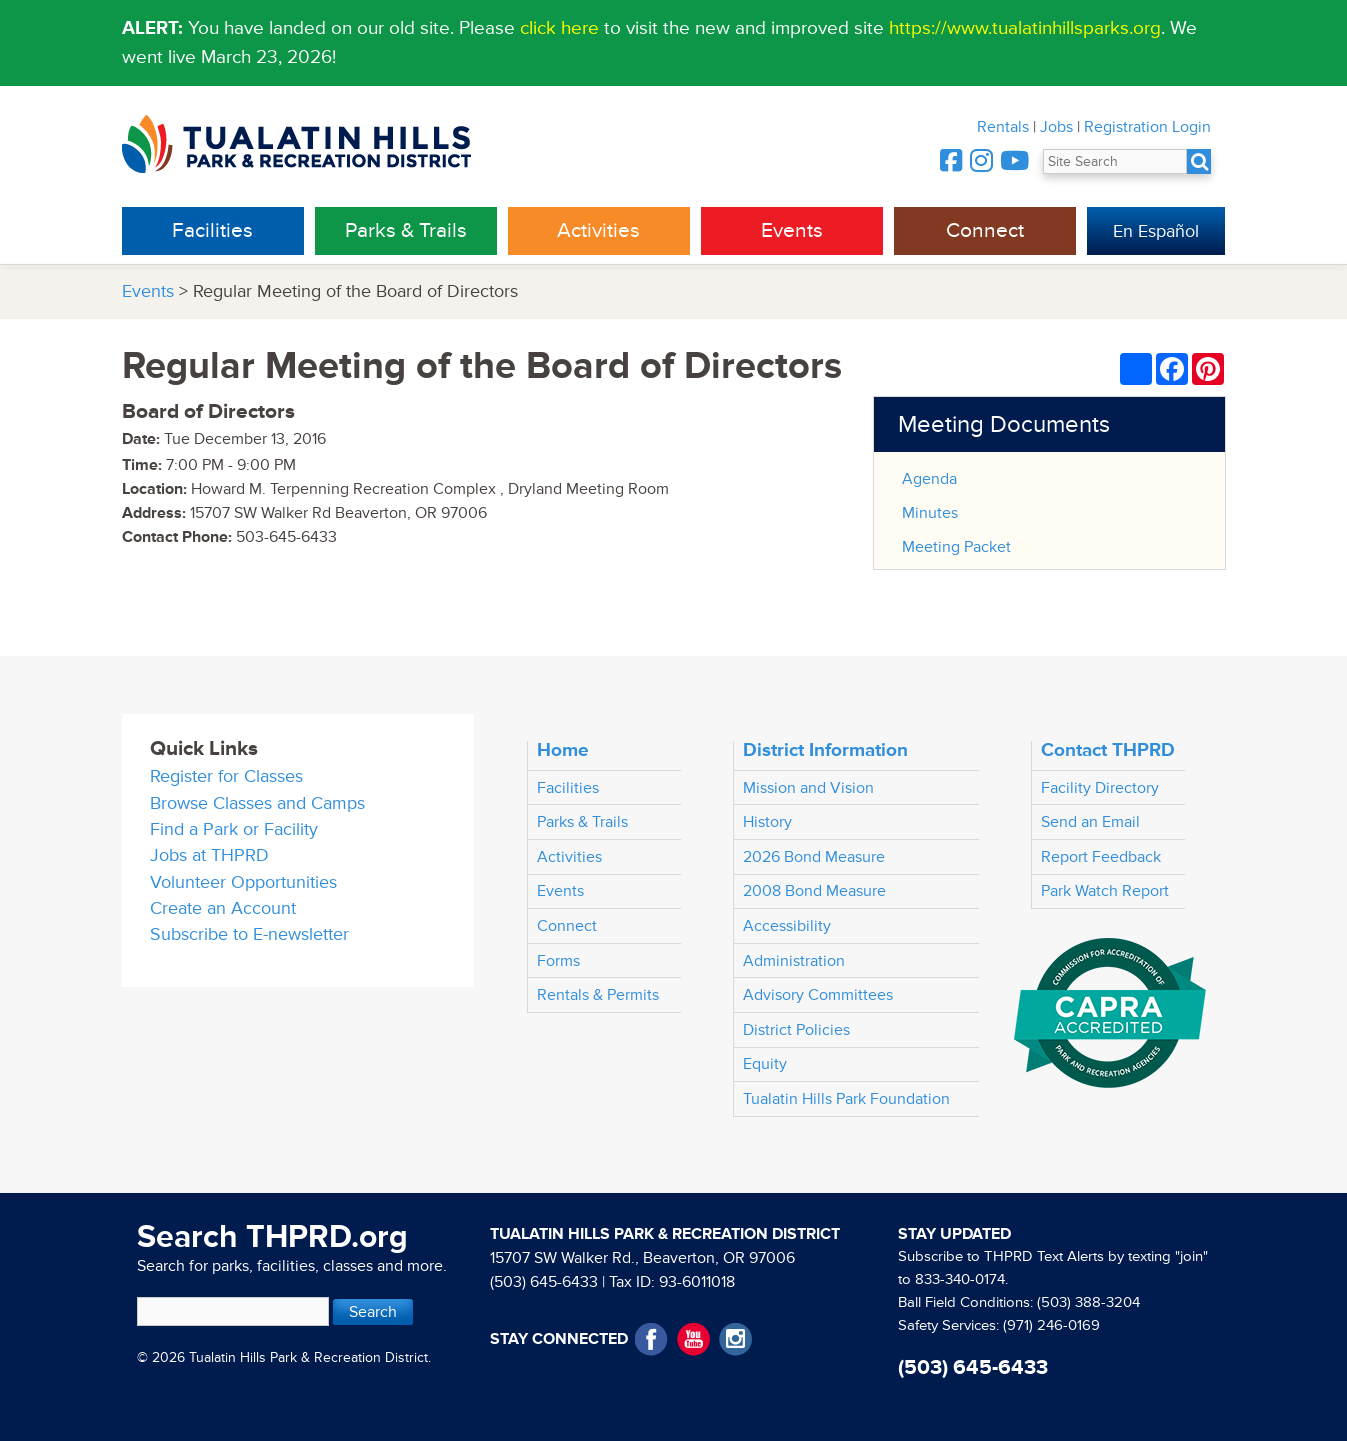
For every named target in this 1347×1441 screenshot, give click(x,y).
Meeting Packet (956, 547)
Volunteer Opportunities (243, 882)
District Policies (796, 1030)
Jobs (1056, 127)
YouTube (693, 1339)
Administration (794, 961)
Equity (765, 1064)
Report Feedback (1101, 857)
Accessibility (787, 926)
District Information (825, 750)
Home (563, 750)
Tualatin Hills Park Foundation (846, 1099)
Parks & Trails (406, 230)
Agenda (929, 479)
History (767, 822)
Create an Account (223, 908)
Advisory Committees (818, 995)
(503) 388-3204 (1088, 1302)
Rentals (1003, 127)
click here (559, 28)
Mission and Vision (808, 788)
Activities (598, 230)
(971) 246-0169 (1051, 1325)
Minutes (930, 513)
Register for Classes (226, 776)
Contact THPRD (1108, 750)
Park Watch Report (1105, 891)
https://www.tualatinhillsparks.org (1025, 28)
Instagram (735, 1339)
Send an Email (1090, 822)
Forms (558, 961)
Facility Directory (1100, 788)
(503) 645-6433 (544, 1282)
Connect (985, 230)
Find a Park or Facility (234, 829)
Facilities (212, 230)
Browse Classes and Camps (257, 803)
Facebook (651, 1339)
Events (792, 230)
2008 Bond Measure (814, 891)
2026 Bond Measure (814, 857)
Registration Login (1147, 127)
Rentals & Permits (598, 995)
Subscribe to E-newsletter (249, 934)
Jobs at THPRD (209, 855)
